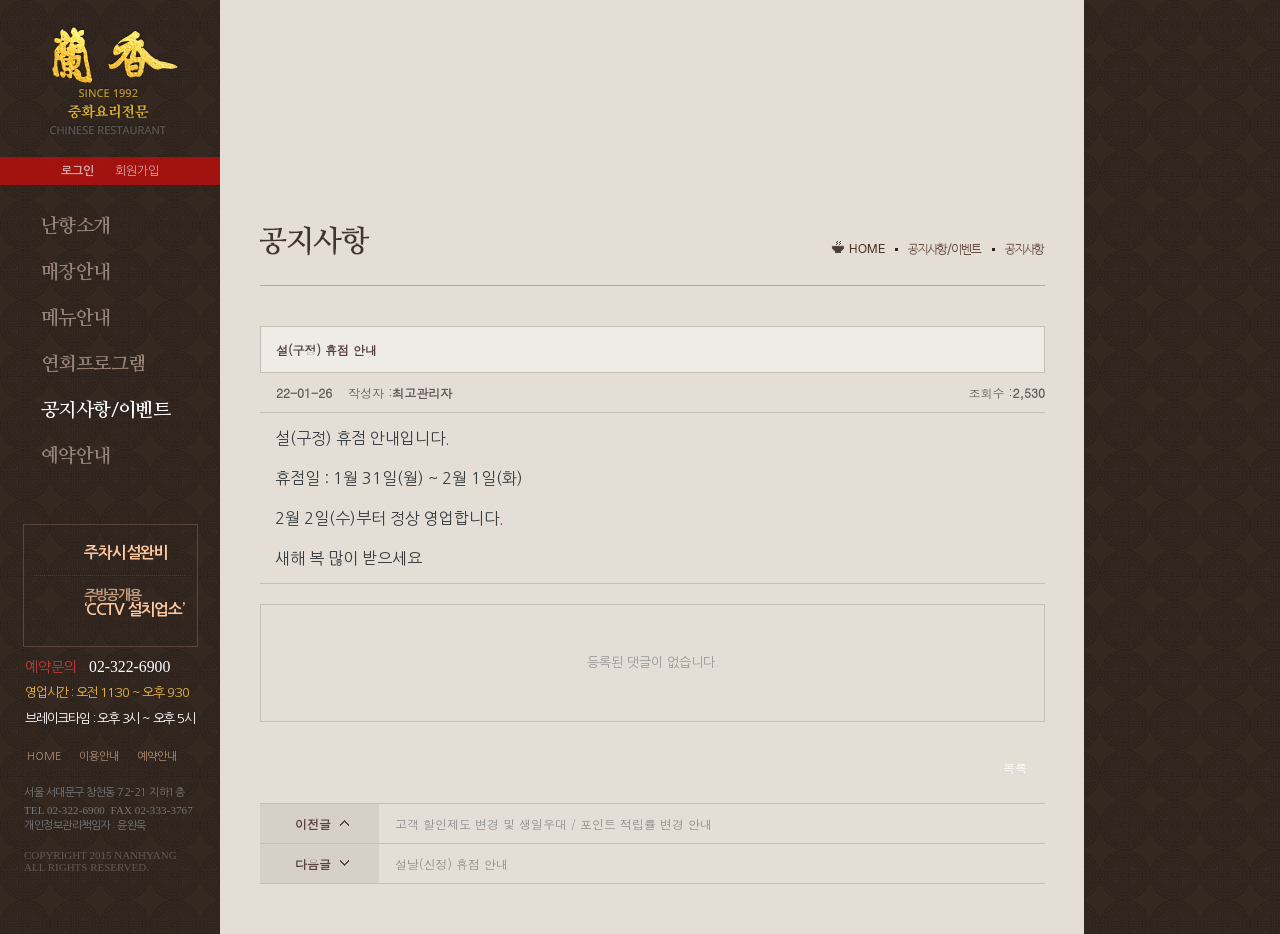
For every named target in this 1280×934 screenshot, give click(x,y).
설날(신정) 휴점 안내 (451, 863)
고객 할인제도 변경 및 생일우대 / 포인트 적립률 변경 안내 (553, 823)
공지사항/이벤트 (105, 410)
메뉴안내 (76, 318)
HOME (44, 756)
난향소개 (76, 226)
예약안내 (76, 456)
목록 (1015, 767)
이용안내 (99, 756)
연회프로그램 (93, 364)
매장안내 (76, 272)
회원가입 (137, 171)
